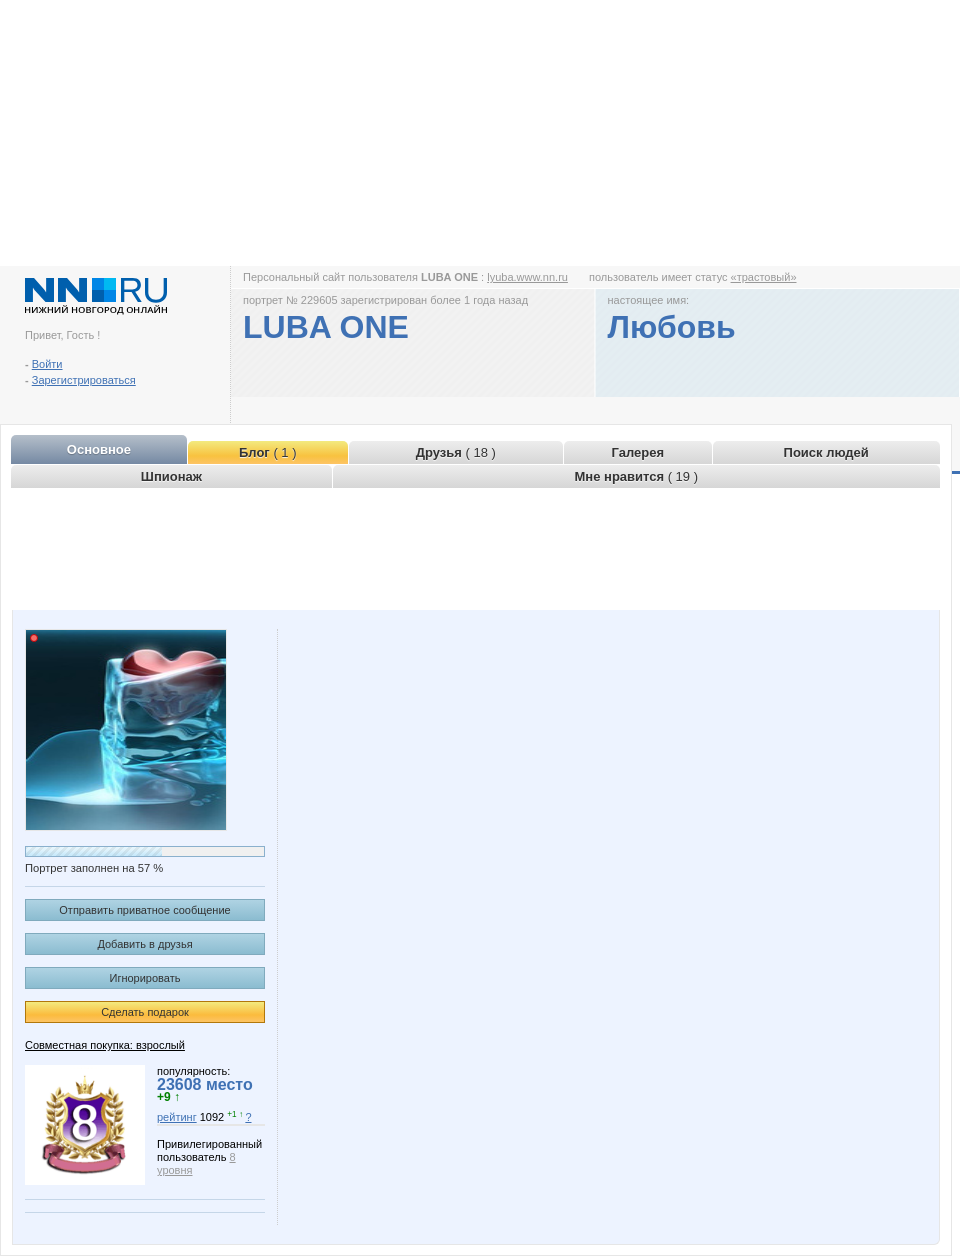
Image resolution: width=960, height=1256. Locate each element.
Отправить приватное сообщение (144, 910)
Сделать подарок (145, 1012)
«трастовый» (764, 277)
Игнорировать (145, 978)
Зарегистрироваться (84, 380)
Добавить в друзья (144, 944)
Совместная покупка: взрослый (105, 1045)
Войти (47, 364)
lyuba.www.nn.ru (527, 277)
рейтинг (177, 1117)
